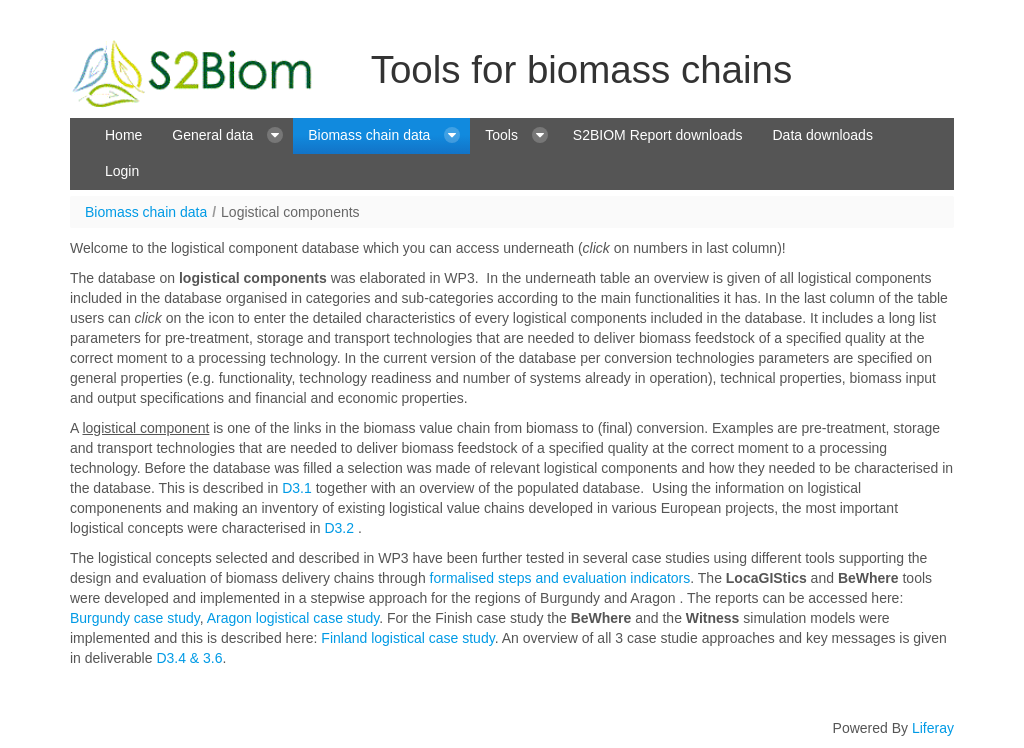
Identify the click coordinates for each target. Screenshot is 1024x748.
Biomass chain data (146, 212)
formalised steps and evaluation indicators (560, 578)
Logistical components (290, 212)
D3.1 (297, 488)
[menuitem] (123, 136)
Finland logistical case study (407, 638)
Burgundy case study (135, 618)
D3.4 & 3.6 (188, 658)
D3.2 (339, 528)
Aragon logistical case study (293, 618)
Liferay (933, 728)
